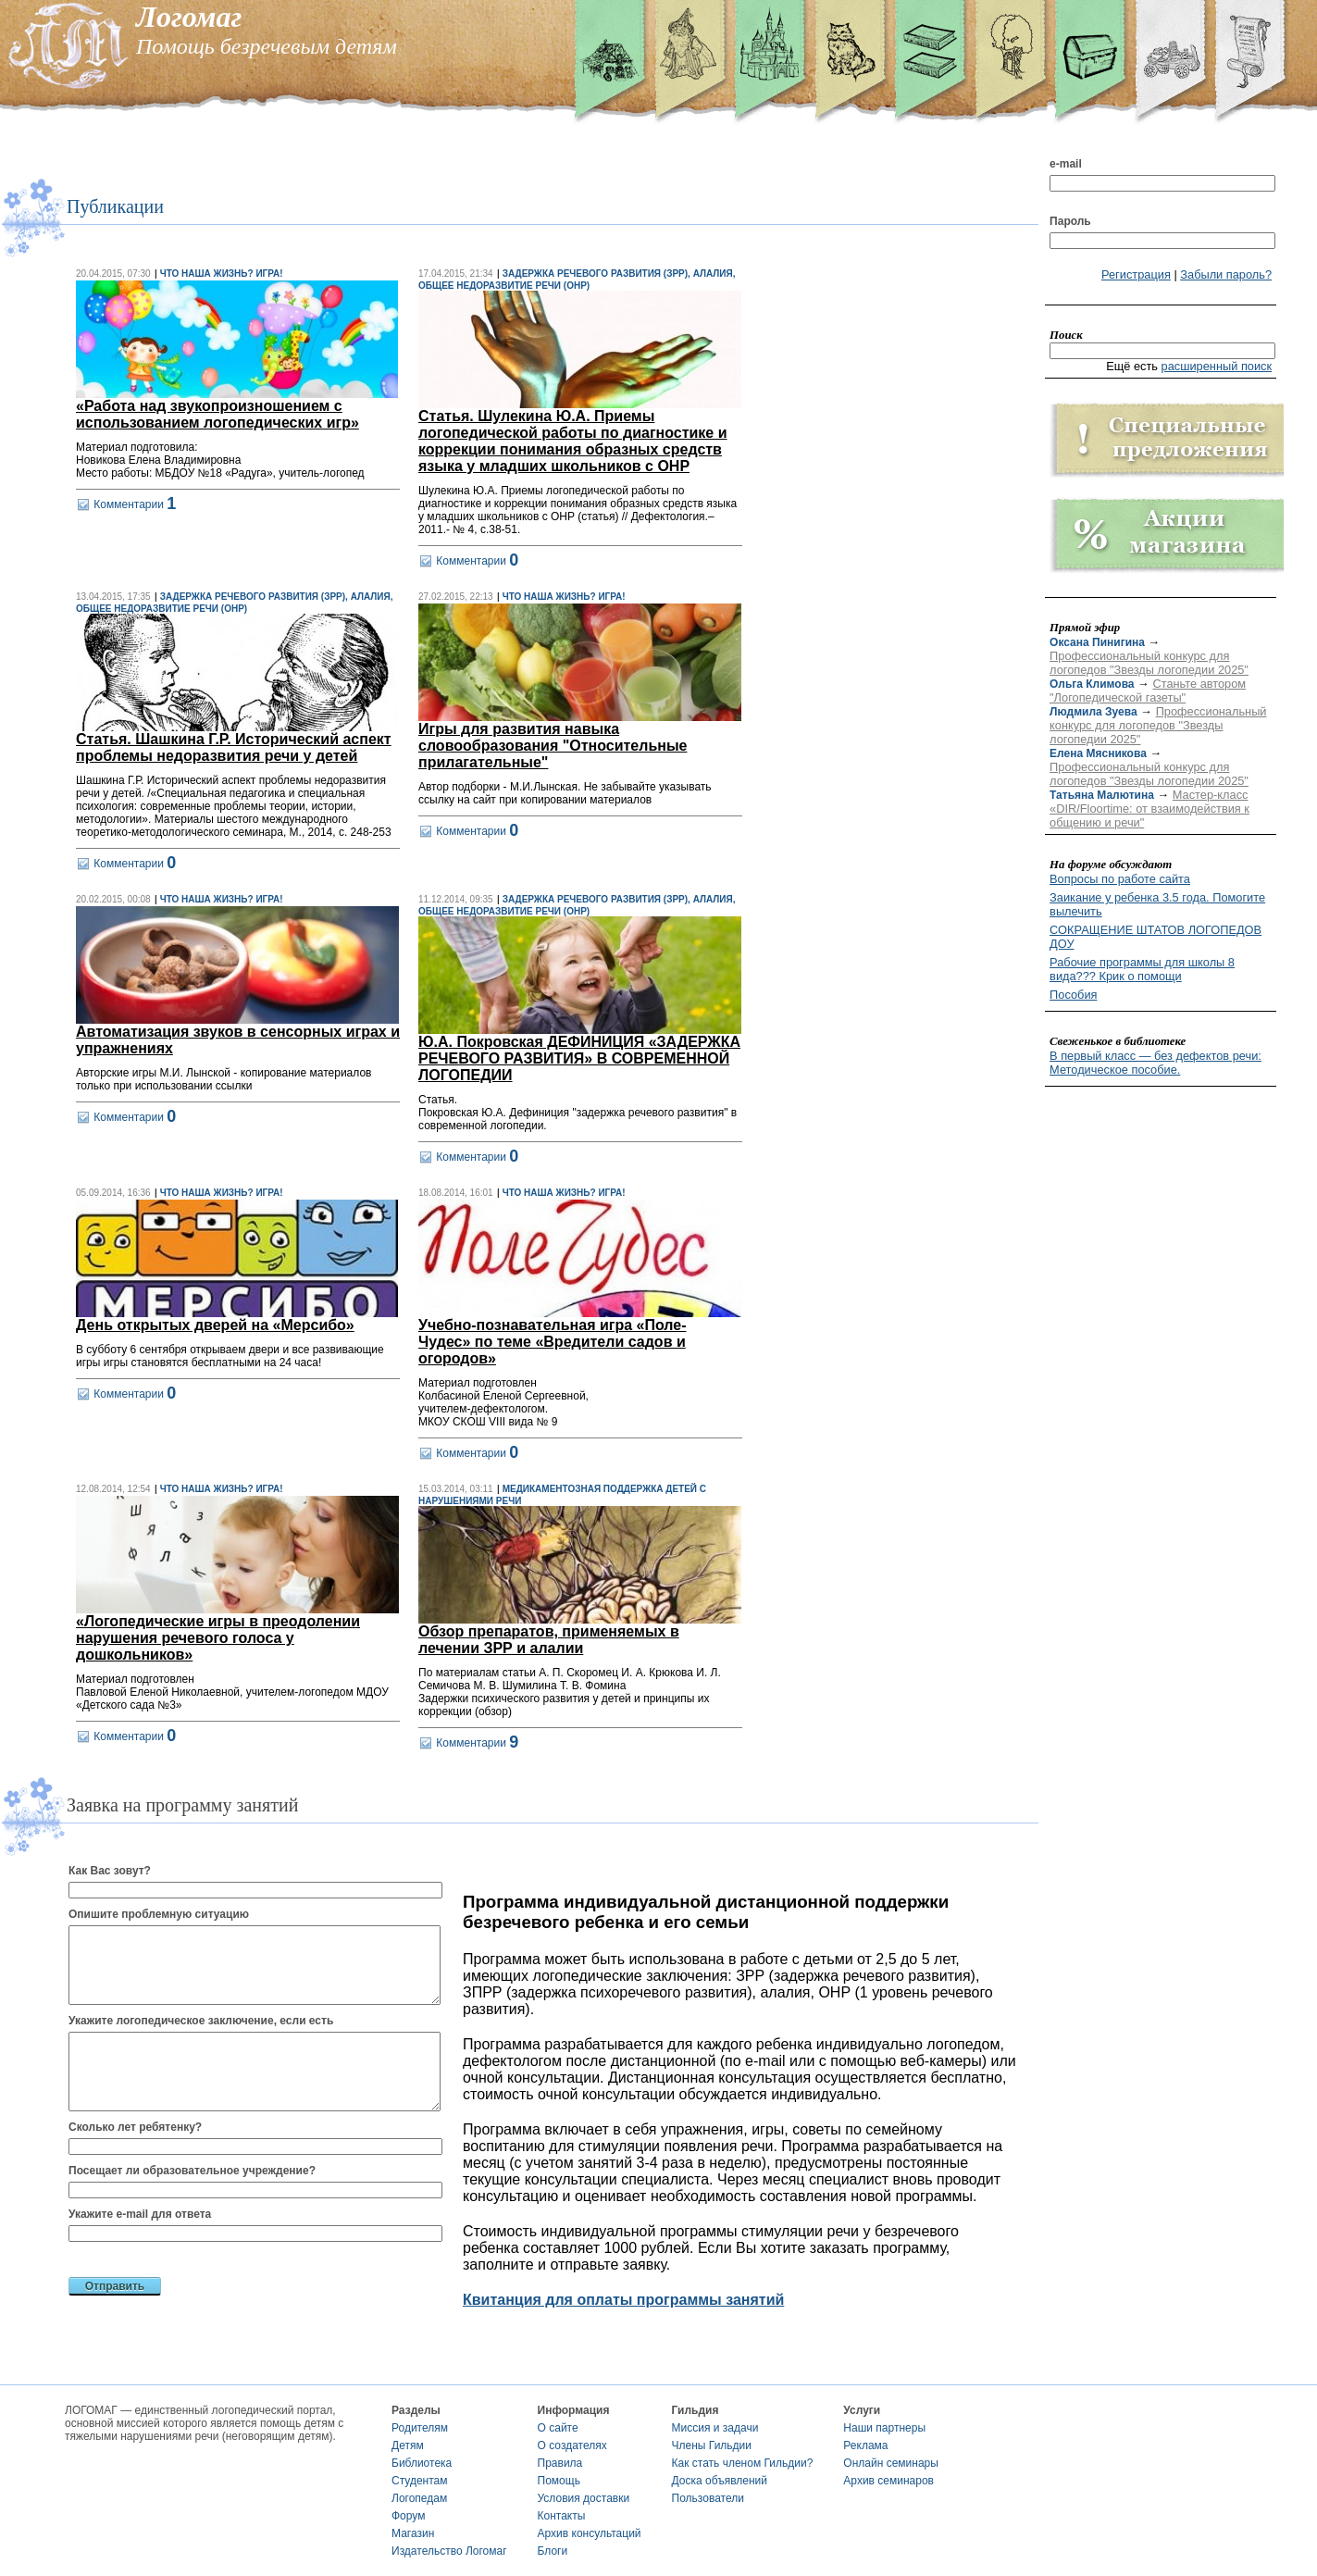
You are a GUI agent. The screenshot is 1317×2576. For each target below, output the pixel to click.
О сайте (558, 2427)
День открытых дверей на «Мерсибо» (215, 1325)
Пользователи (708, 2498)
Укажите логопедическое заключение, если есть (200, 2020)
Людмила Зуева (1093, 711)
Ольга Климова (1092, 684)
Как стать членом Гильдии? (743, 2463)
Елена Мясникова (1098, 753)
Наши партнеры (884, 2427)
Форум (408, 2515)
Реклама (865, 2445)
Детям (407, 2445)
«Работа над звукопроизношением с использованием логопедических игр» (217, 414)
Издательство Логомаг (449, 2551)
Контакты (562, 2515)
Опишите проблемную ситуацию (158, 1914)
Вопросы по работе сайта (1120, 879)
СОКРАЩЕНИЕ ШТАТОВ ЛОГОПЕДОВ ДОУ (1155, 937)
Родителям (419, 2427)
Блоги (553, 2551)
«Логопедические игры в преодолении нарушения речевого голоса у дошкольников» (218, 1637)
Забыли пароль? (1226, 274)
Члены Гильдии (712, 2445)
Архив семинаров (888, 2480)
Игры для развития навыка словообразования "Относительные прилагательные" (552, 745)
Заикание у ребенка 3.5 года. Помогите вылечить (1157, 904)
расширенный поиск (1217, 366)
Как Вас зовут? (109, 1870)
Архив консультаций (589, 2533)
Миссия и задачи (715, 2427)
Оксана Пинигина (1097, 642)
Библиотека (421, 2463)
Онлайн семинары (890, 2463)
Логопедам (419, 2498)
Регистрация (1136, 274)
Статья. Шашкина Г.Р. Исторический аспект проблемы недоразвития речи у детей (233, 747)
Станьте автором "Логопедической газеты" (1148, 690)
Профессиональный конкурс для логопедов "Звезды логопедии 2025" (1149, 663)
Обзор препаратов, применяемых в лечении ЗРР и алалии (548, 1640)
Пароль (1070, 221)
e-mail (1066, 163)
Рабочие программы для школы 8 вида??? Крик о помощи (1142, 969)
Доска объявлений (719, 2480)
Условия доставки (584, 2498)
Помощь (559, 2480)
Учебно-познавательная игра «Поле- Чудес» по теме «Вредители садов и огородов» (552, 1341)
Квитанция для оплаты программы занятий (623, 2300)
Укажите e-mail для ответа (139, 2214)
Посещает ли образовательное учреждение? (192, 2170)
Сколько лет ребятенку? (135, 2127)
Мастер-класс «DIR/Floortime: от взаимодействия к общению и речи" (1149, 808)
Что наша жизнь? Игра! (221, 273)
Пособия (1073, 995)
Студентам (419, 2480)
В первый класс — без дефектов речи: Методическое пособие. (1155, 1062)
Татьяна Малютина (1102, 795)
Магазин (412, 2533)
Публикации (115, 206)
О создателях (572, 2445)
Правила (560, 2463)
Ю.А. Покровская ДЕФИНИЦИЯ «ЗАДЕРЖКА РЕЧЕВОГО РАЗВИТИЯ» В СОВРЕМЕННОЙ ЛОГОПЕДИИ (579, 1058)
